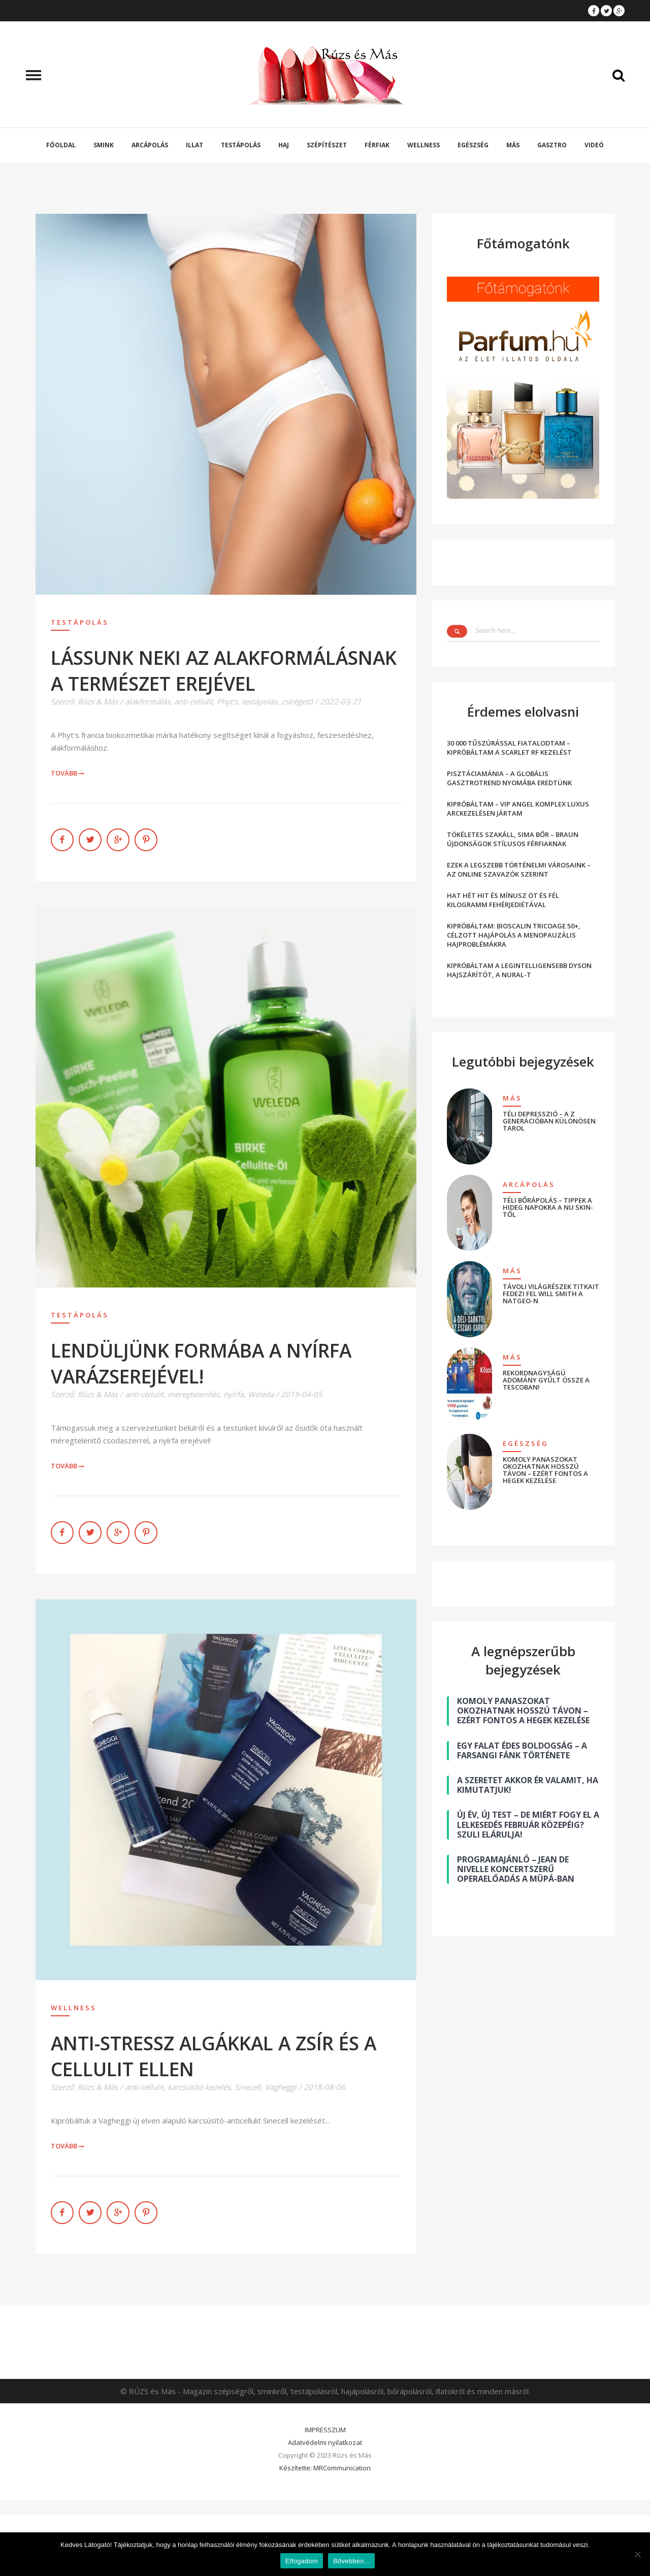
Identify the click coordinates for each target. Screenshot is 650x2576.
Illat (194, 145)
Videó (594, 145)
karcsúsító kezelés (199, 2087)
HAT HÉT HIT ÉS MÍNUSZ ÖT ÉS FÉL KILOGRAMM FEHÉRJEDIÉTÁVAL (503, 900)
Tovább (68, 773)
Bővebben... (351, 2561)
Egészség (473, 145)
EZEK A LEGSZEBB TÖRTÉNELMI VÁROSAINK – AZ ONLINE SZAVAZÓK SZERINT (519, 869)
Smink (103, 145)
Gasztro (552, 145)
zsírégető (297, 701)
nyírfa (233, 1394)
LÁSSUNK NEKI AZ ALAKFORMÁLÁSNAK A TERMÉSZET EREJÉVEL (224, 670)
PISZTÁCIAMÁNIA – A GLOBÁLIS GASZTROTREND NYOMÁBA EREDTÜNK (509, 778)
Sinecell (248, 2087)
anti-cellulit (193, 701)
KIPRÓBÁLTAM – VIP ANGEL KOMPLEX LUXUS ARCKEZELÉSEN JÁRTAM (518, 808)
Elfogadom (301, 2561)
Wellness (423, 145)
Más (512, 145)
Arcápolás (150, 145)
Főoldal (61, 145)
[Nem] (637, 2554)
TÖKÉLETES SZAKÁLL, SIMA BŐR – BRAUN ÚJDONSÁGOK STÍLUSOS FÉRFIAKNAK (512, 839)
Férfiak (377, 145)
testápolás (259, 701)
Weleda (261, 1394)
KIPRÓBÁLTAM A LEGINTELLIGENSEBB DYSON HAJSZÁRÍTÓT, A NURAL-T (519, 970)
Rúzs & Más (98, 701)
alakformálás (147, 701)
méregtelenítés (193, 1394)
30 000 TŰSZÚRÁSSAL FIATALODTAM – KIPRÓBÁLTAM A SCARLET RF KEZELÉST (509, 747)
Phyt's (227, 701)
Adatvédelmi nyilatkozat (325, 2442)
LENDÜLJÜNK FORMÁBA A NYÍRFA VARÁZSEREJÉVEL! (201, 1363)
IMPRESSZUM (325, 2429)
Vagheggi (281, 2087)
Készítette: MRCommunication (325, 2467)
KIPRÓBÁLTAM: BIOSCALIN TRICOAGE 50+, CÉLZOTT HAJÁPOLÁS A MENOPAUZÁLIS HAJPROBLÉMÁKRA (513, 935)
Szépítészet (327, 145)
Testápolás (241, 145)
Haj (283, 145)
